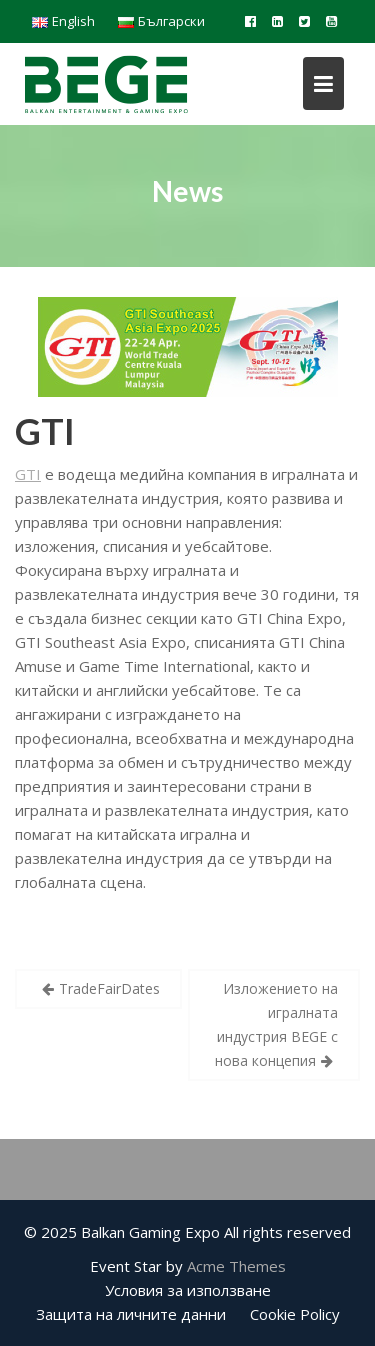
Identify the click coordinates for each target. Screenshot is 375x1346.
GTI (45, 431)
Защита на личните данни (131, 1314)
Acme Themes (236, 1266)
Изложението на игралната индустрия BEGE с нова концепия (276, 1024)
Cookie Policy (295, 1314)
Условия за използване (188, 1290)
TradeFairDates (109, 988)
